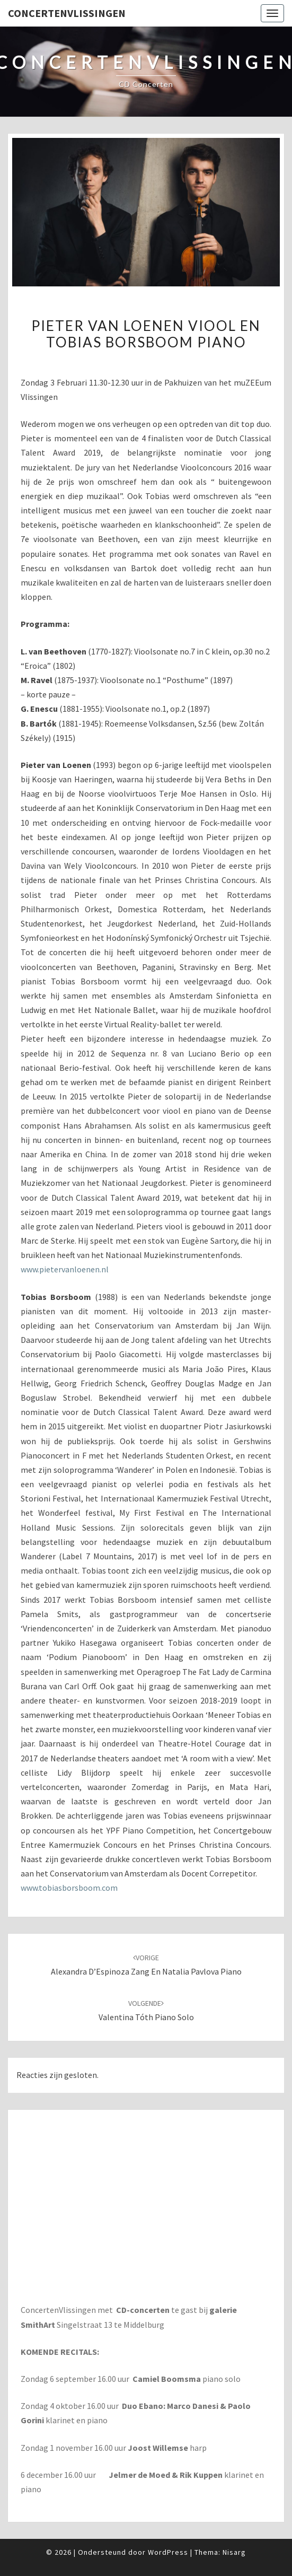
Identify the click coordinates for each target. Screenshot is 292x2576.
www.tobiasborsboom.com (69, 1887)
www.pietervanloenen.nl (65, 1269)
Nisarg (234, 2552)
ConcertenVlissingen (67, 13)
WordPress (168, 2552)
